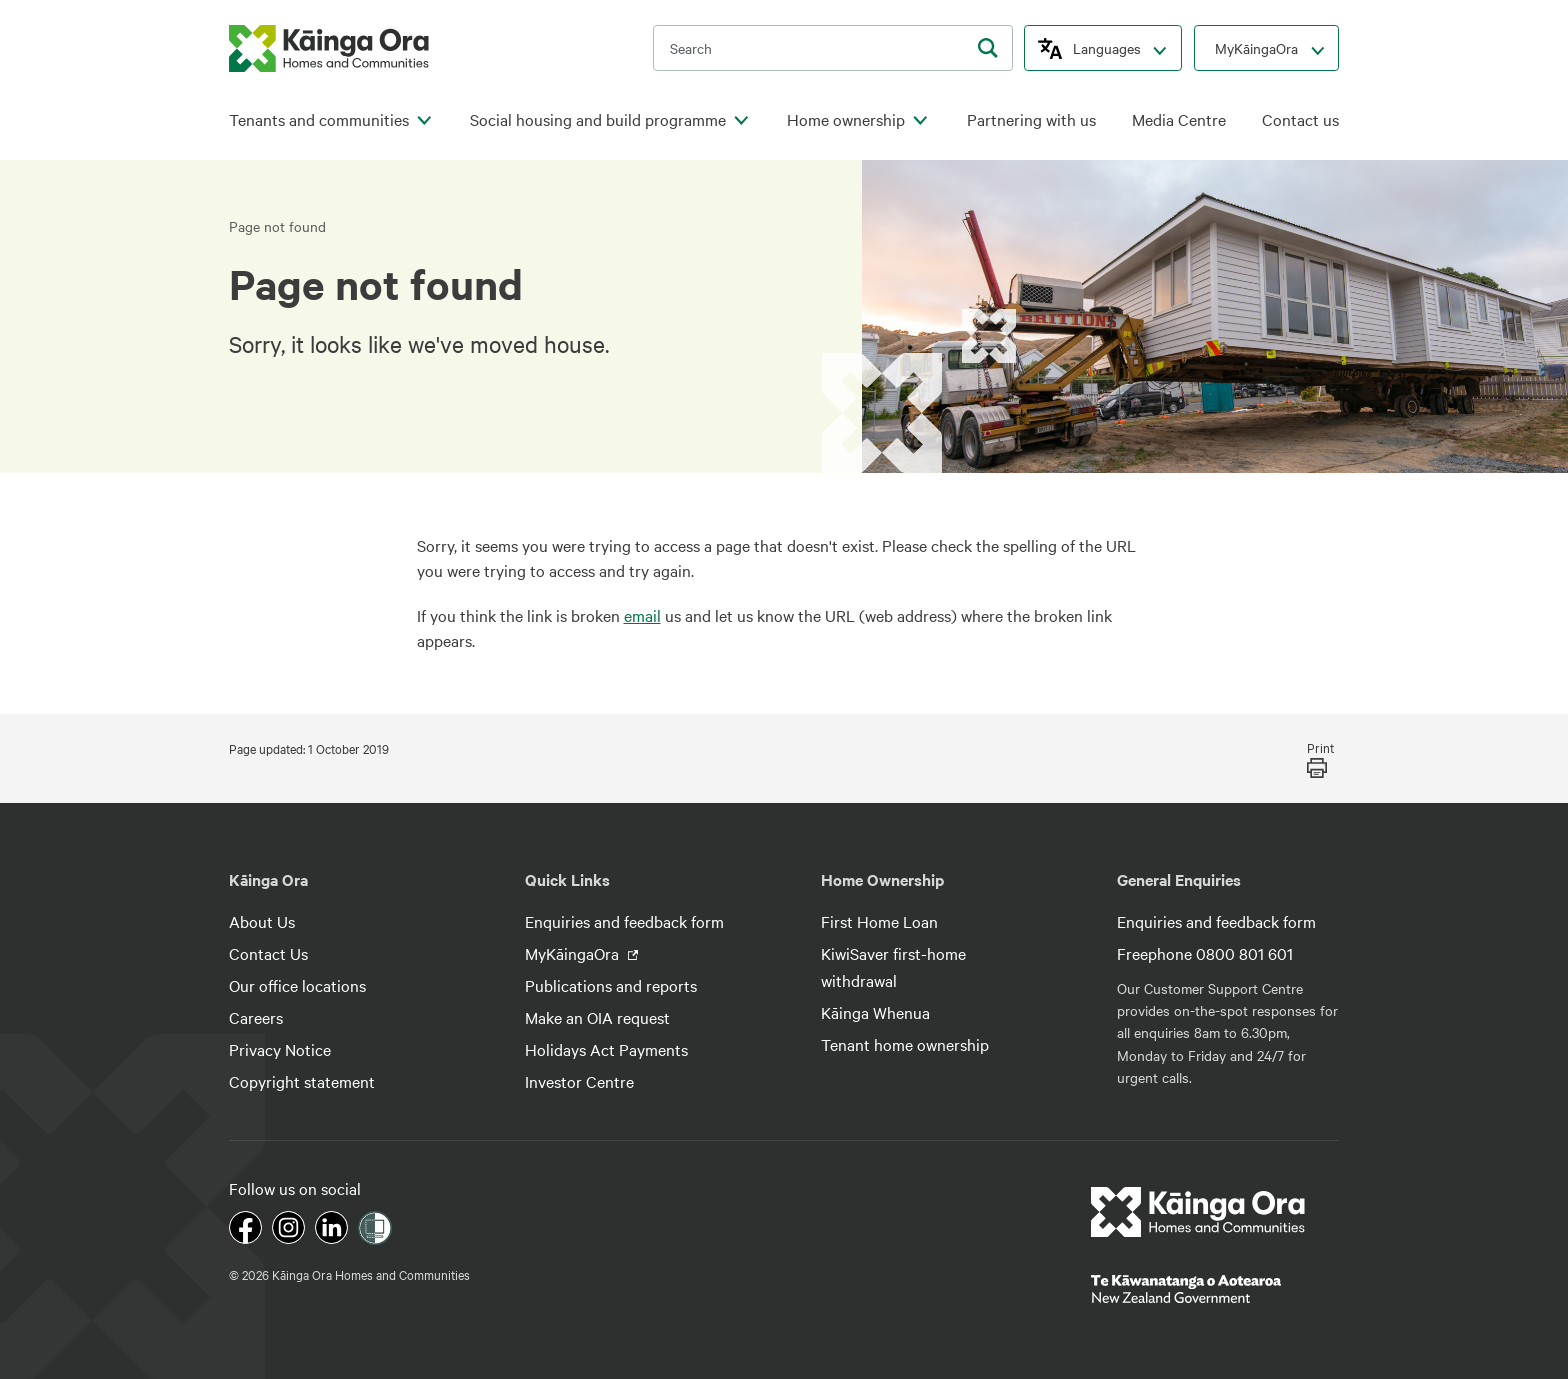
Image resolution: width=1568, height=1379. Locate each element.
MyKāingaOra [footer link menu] (574, 953)
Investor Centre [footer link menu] (579, 1081)
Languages (1107, 48)
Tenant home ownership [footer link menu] (905, 1044)
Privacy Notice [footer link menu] (280, 1049)
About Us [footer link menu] (262, 921)
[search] (988, 48)
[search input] (833, 48)
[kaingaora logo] (329, 48)
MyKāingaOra (1256, 48)
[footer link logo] (1198, 1212)
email (642, 615)
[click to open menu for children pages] (424, 121)
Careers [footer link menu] (256, 1017)
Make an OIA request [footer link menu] (597, 1017)
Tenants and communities (319, 119)
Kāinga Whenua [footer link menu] (875, 1012)
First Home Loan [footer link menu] (879, 921)
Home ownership (846, 119)
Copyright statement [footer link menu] (302, 1081)
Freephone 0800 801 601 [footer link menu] (1205, 953)
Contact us (1300, 119)
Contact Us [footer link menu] (268, 953)
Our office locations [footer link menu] (297, 985)
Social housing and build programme (598, 119)
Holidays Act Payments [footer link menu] (606, 1049)
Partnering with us (1031, 119)
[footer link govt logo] (1215, 1289)
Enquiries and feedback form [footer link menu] (624, 921)
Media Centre (1179, 119)
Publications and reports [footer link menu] (611, 985)
